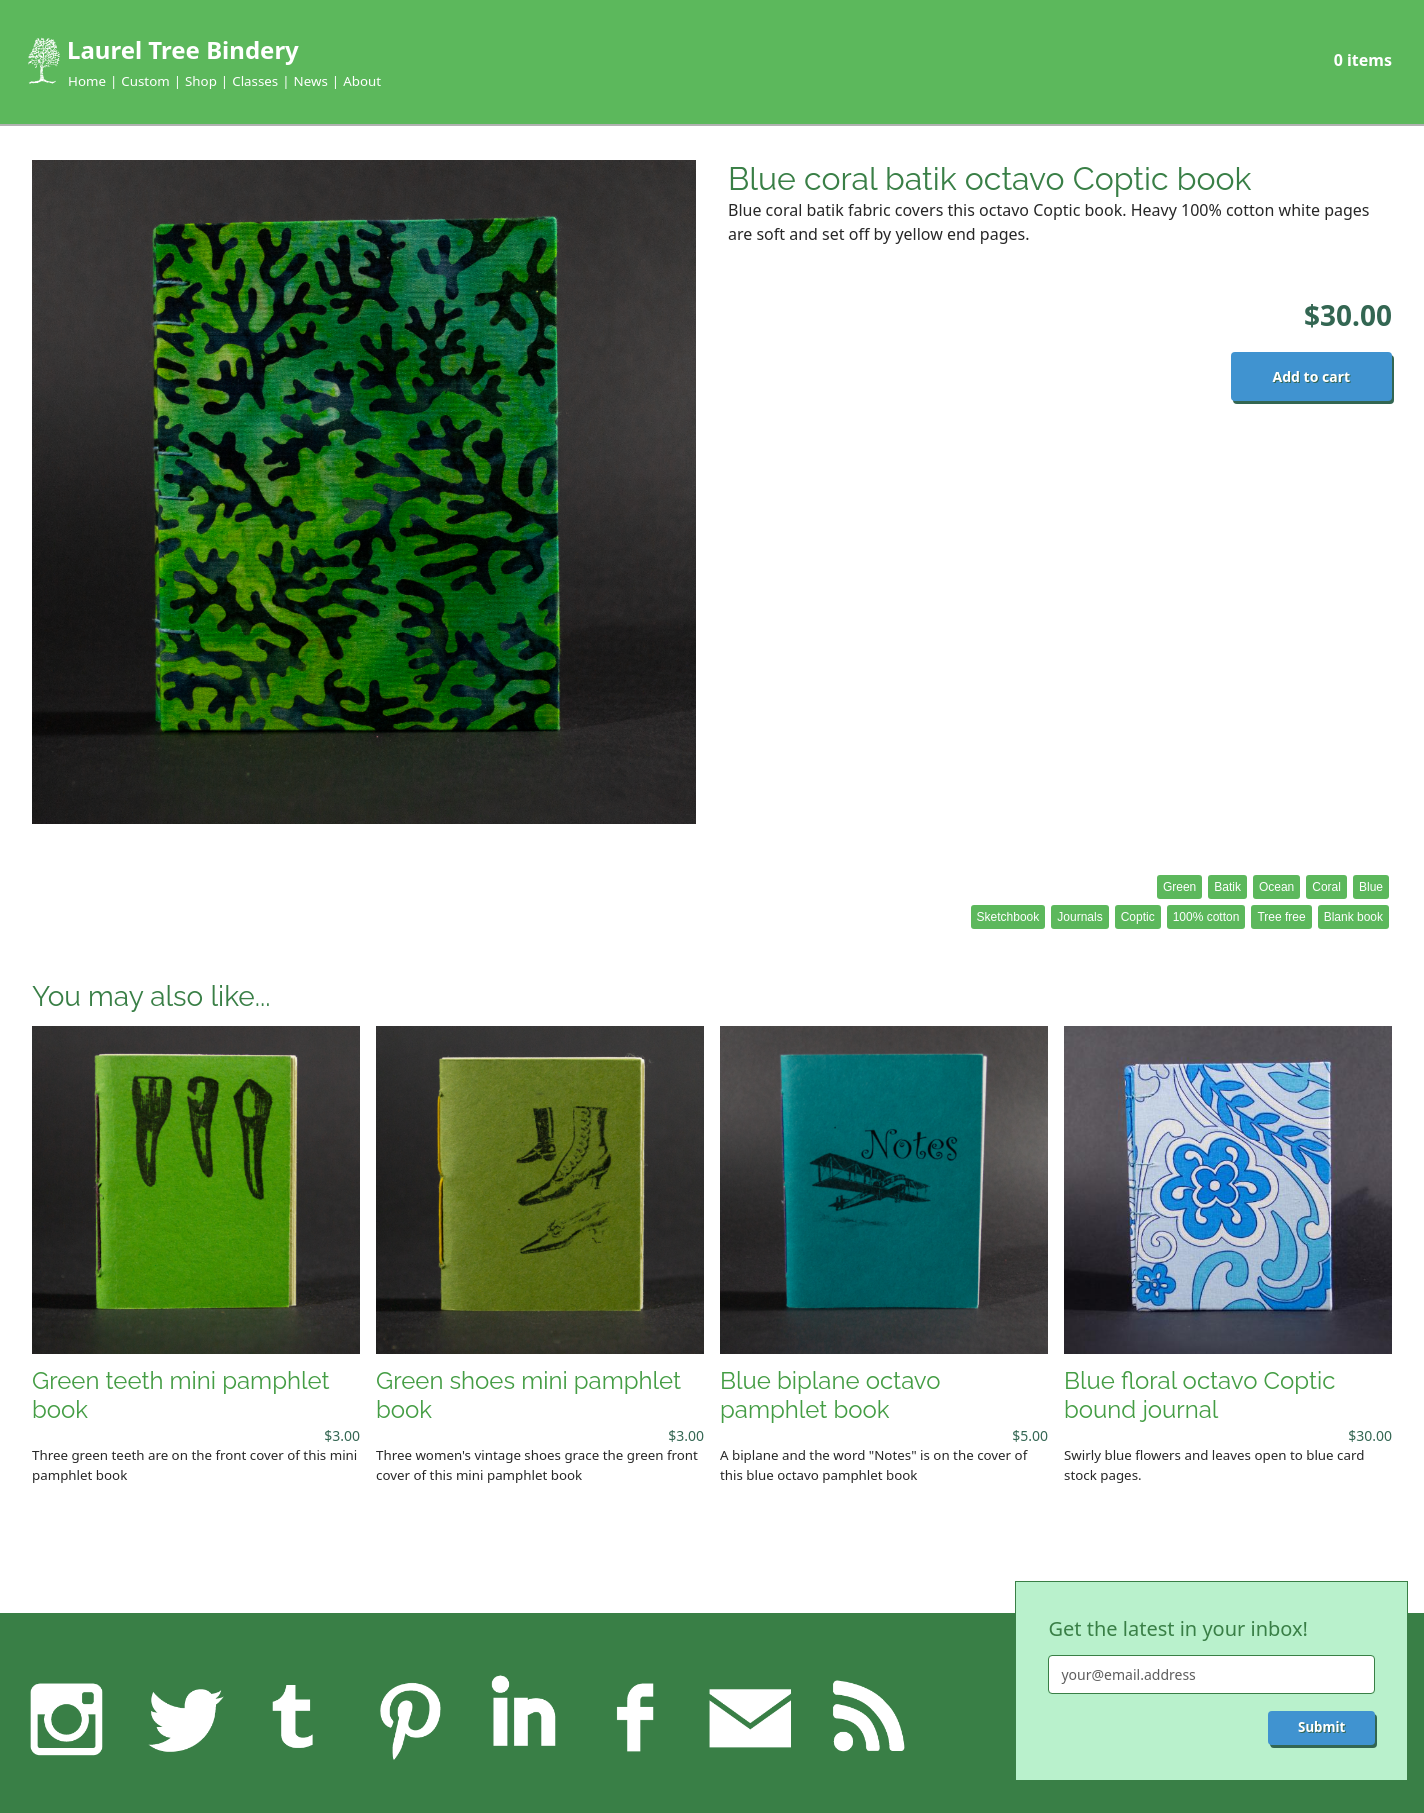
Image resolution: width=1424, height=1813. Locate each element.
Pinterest (409, 1718)
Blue (1371, 887)
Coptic (1138, 917)
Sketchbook (1008, 917)
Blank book (1353, 917)
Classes (255, 81)
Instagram (67, 1718)
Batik (1227, 887)
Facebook (637, 1718)
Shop (201, 81)
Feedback (750, 1718)
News (311, 81)
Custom (145, 81)
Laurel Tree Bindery (183, 49)
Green (1179, 887)
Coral (1326, 887)
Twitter (181, 1718)
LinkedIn (523, 1718)
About (362, 81)
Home (87, 81)
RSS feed (864, 1718)
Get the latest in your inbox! (1178, 1628)
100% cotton (1206, 917)
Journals (1079, 917)
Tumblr (295, 1718)
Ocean (1276, 887)
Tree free (1281, 917)
